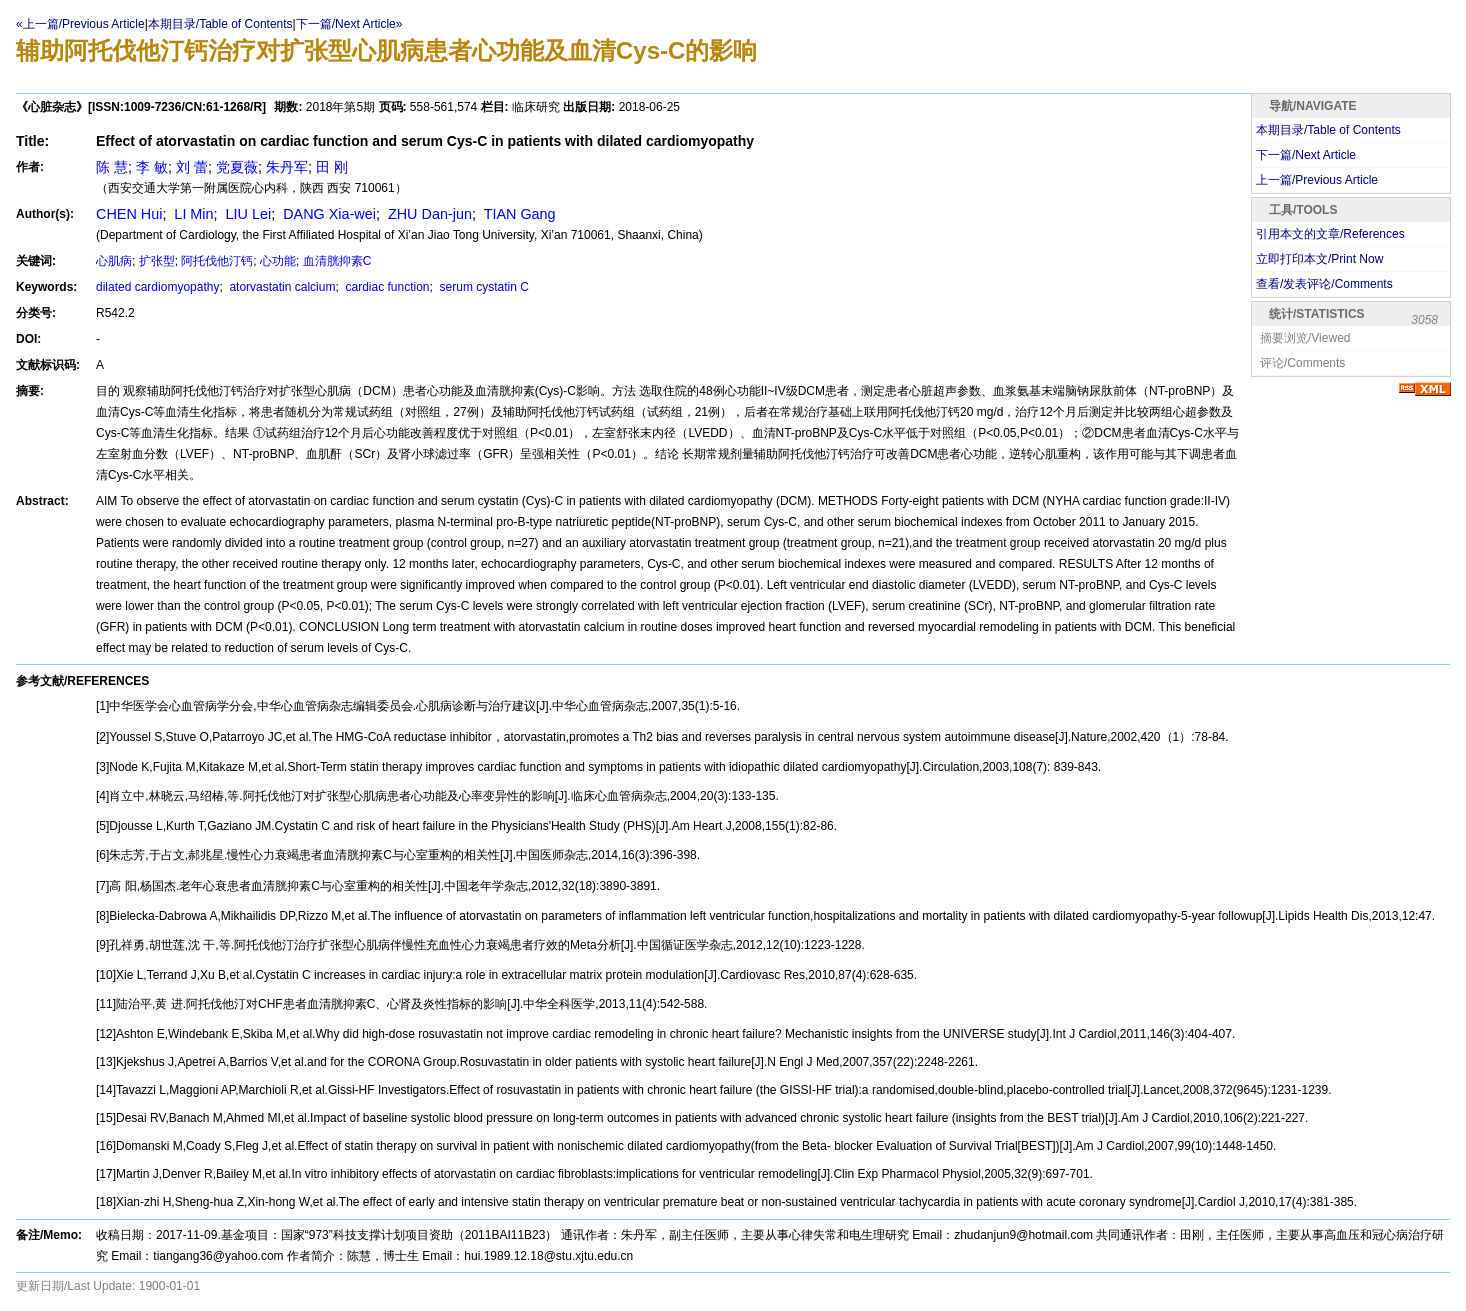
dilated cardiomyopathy (157, 287)
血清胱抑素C (337, 261)
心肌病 (114, 261)
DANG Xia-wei (327, 214)
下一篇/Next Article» (349, 24)
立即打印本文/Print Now (1319, 259)
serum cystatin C (482, 287)
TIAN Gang (518, 214)
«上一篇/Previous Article (80, 24)
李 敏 (152, 167)
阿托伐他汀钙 (217, 261)
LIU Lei (247, 214)
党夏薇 (237, 167)
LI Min (191, 214)
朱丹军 (287, 167)
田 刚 (332, 167)
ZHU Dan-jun (428, 214)
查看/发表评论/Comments (1324, 284)
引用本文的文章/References (1330, 234)
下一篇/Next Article (1306, 155)
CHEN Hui (129, 214)
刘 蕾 (192, 167)
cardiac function (385, 287)
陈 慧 (112, 167)
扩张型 (157, 261)
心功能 (278, 261)
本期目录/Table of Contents (220, 24)
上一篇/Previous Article (1317, 180)
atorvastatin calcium (280, 287)
